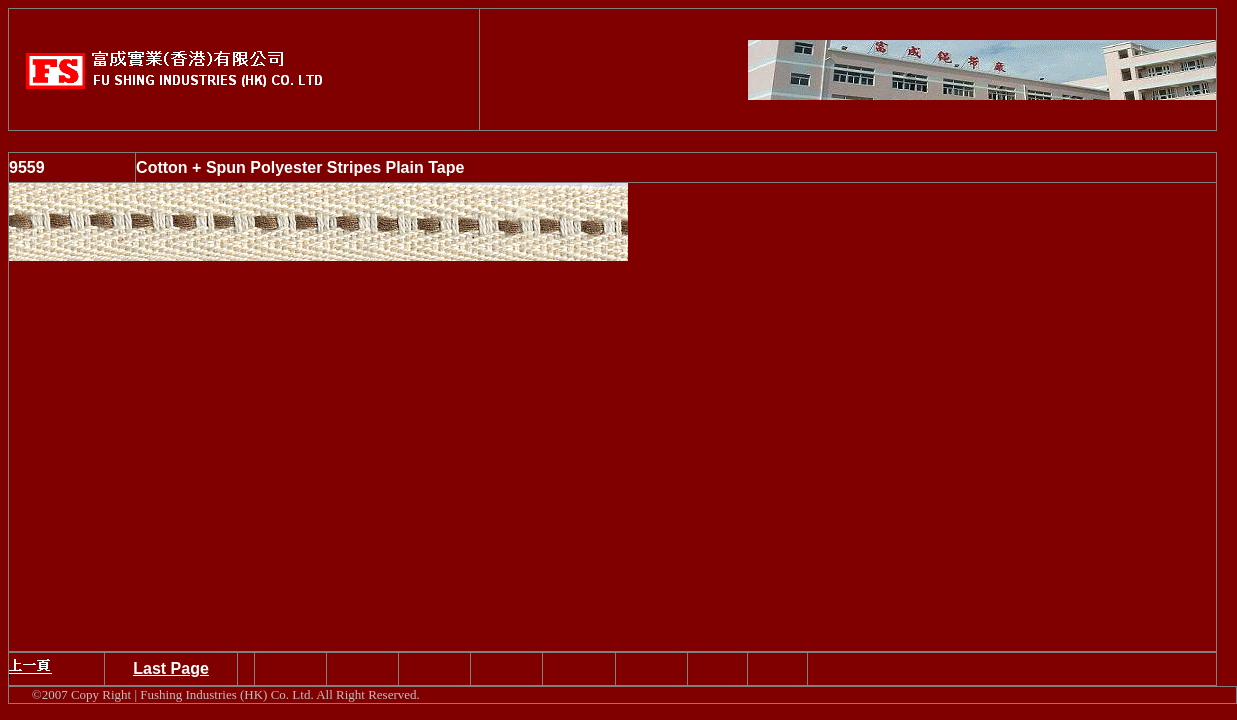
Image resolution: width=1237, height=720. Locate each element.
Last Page (171, 668)
